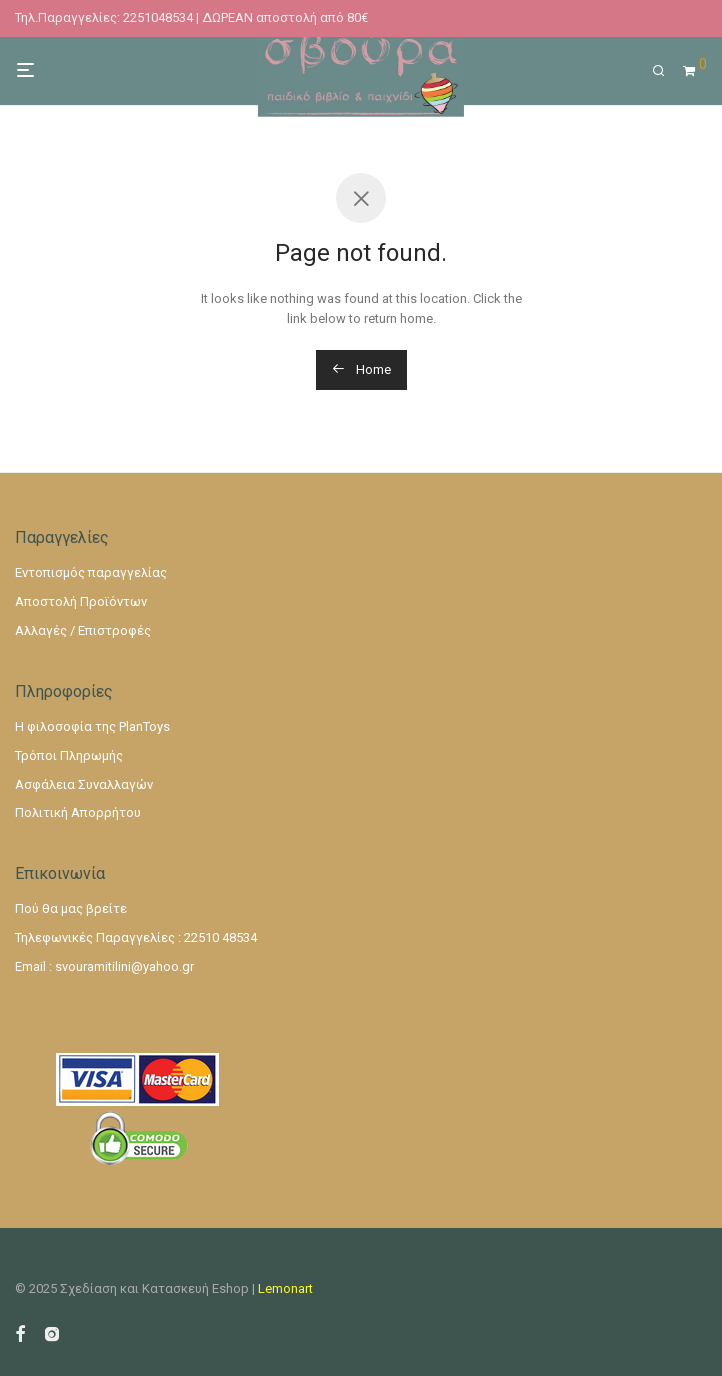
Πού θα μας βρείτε (71, 908)
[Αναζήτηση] (665, 71)
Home (361, 369)
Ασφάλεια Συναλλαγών (84, 784)
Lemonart (285, 1288)
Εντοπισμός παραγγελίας (91, 572)
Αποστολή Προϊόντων (81, 601)
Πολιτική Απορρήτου (78, 812)
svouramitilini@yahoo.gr (124, 966)
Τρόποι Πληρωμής (69, 755)
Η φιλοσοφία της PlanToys (92, 726)
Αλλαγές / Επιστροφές (83, 630)
